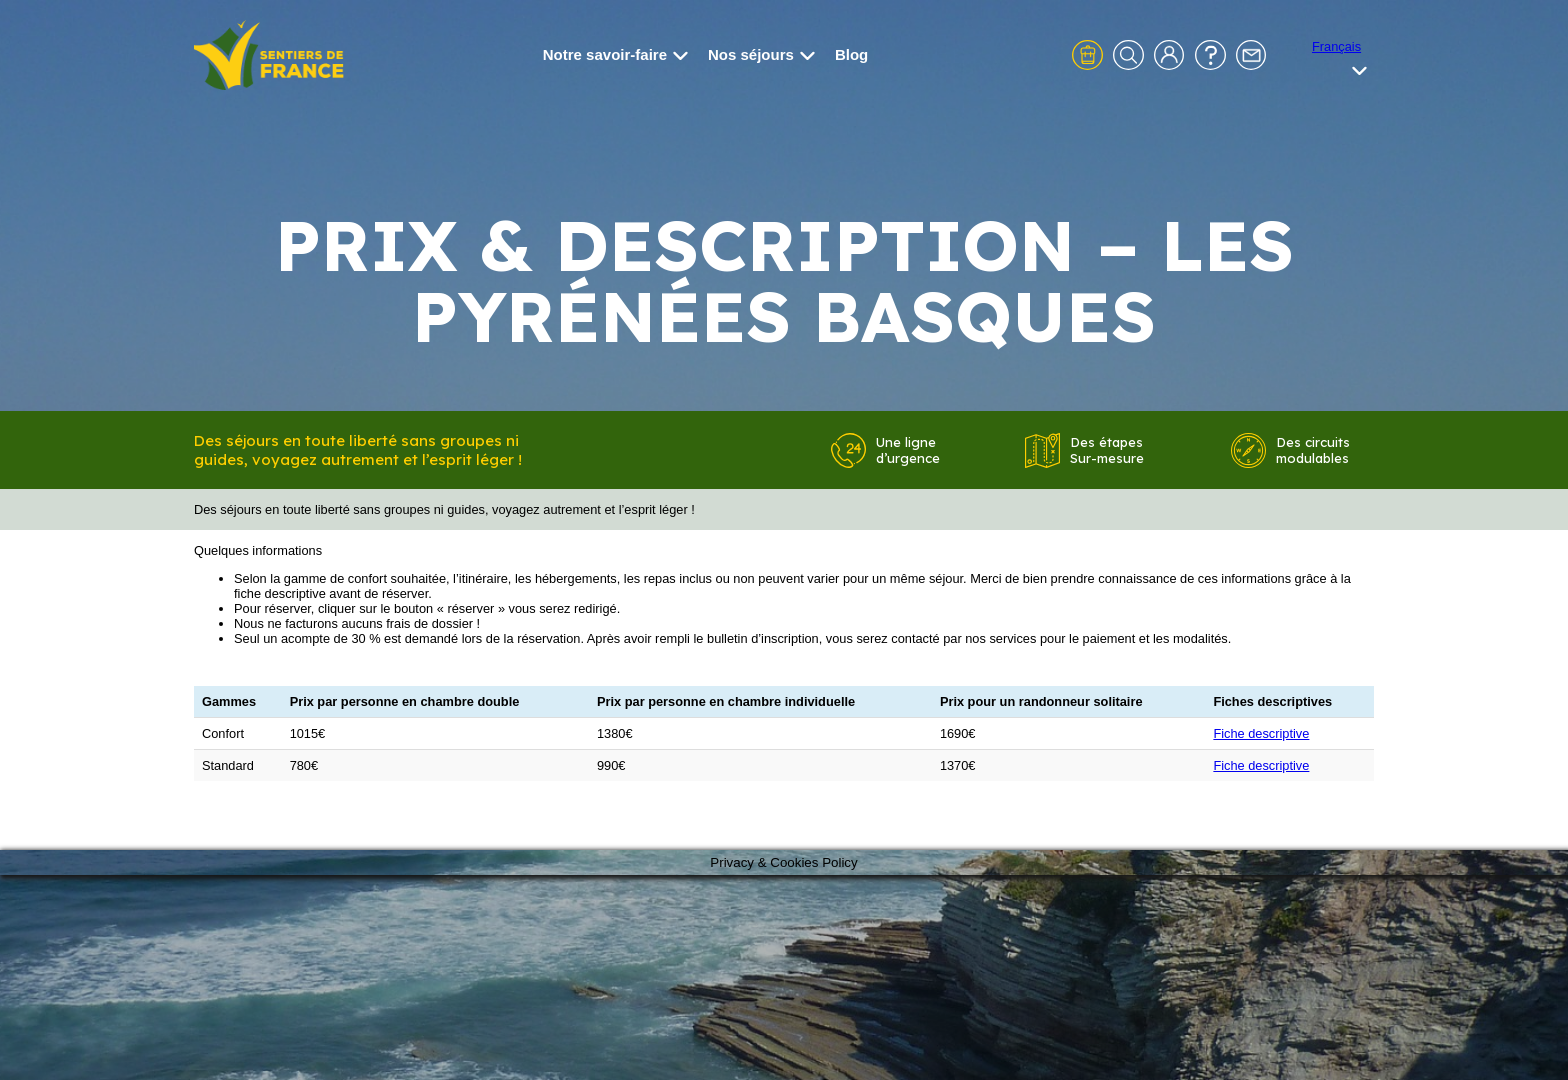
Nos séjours (761, 54)
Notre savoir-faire (615, 54)
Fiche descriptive (1261, 733)
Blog (851, 54)
